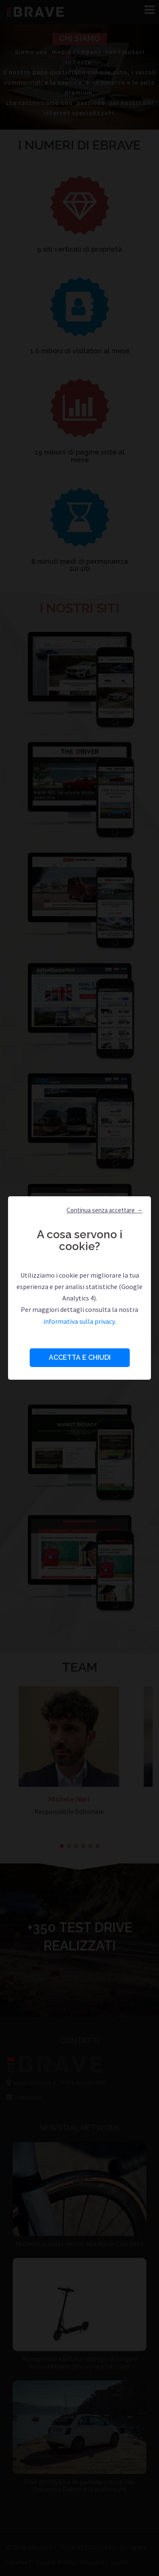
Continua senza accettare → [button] (104, 1210)
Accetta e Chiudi (80, 1357)
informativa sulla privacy (78, 1321)
